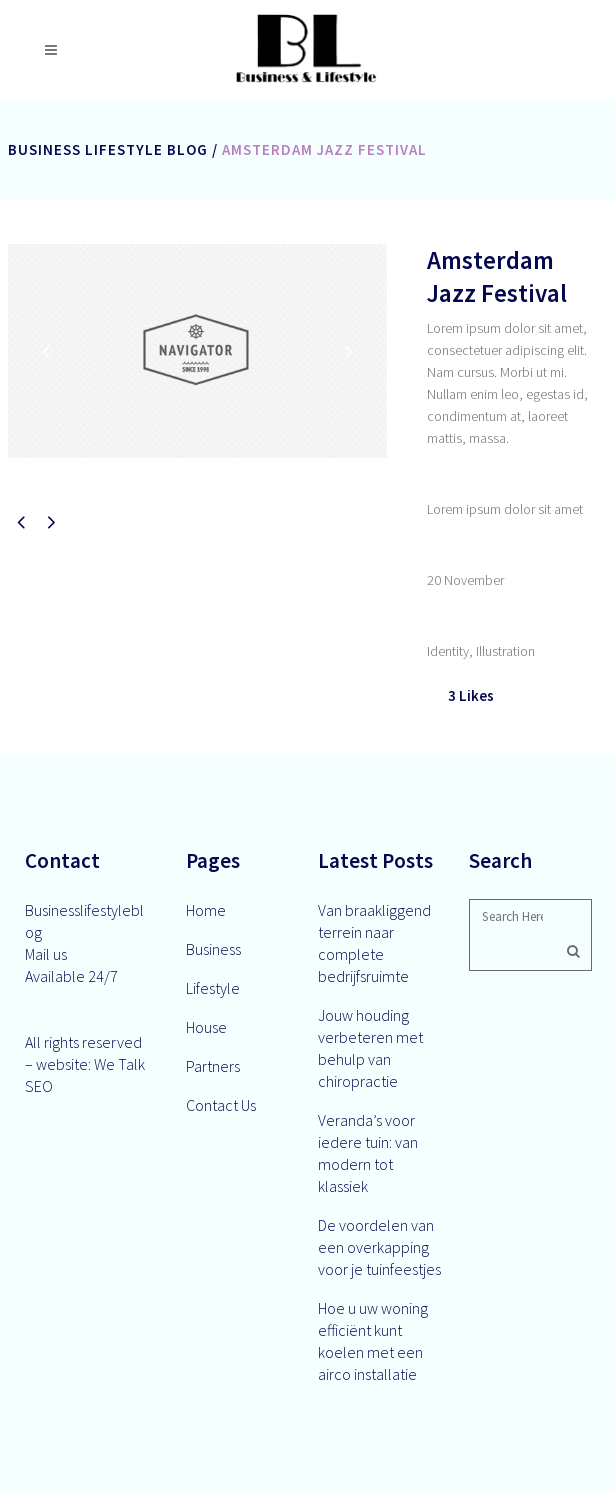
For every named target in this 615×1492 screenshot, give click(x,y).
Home (206, 910)
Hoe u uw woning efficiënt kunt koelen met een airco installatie (373, 1341)
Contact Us (221, 1105)
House (206, 1027)
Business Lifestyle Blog (108, 149)
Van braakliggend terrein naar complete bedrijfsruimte (374, 943)
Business (213, 949)
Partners (213, 1066)
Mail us (46, 954)
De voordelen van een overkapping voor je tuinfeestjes (379, 1247)
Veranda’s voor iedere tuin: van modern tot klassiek (368, 1153)
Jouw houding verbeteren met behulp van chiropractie (370, 1048)
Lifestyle (213, 988)
